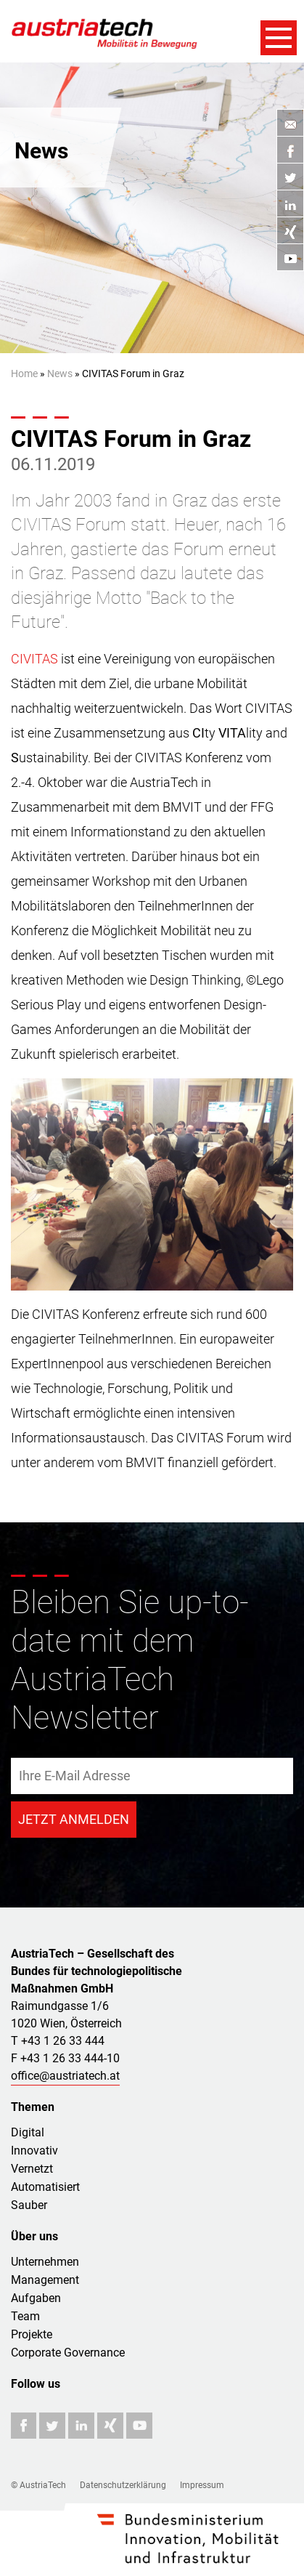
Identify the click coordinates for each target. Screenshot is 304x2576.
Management (45, 2280)
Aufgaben (36, 2298)
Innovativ (34, 2150)
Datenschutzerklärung (123, 2485)
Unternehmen (45, 2262)
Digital (27, 2132)
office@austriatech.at (65, 2076)
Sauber (29, 2205)
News (60, 373)
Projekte (31, 2334)
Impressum (202, 2485)
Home (24, 373)
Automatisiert (45, 2187)
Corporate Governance (68, 2352)
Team (25, 2316)
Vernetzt (32, 2169)
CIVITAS (34, 658)
